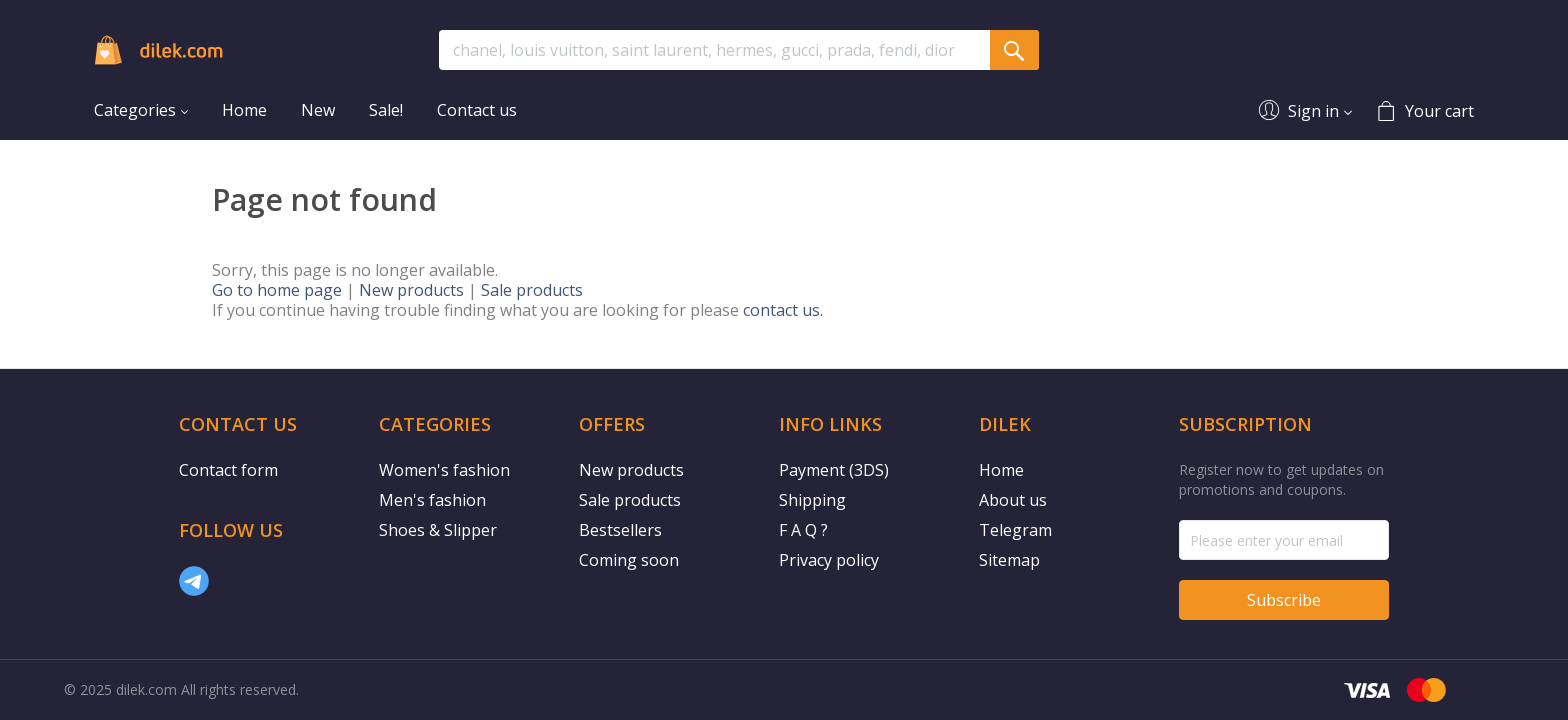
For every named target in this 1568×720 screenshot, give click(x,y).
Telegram (1015, 530)
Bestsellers (620, 530)
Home (1001, 470)
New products (411, 290)
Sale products (532, 290)
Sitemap (1009, 560)
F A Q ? (803, 530)
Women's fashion (444, 470)
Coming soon (629, 560)
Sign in (1313, 110)
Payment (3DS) (834, 470)
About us (1013, 500)
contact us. (783, 310)
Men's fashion (432, 500)
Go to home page (277, 290)
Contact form (228, 470)
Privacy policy (829, 560)
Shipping (812, 500)
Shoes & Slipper (438, 530)
